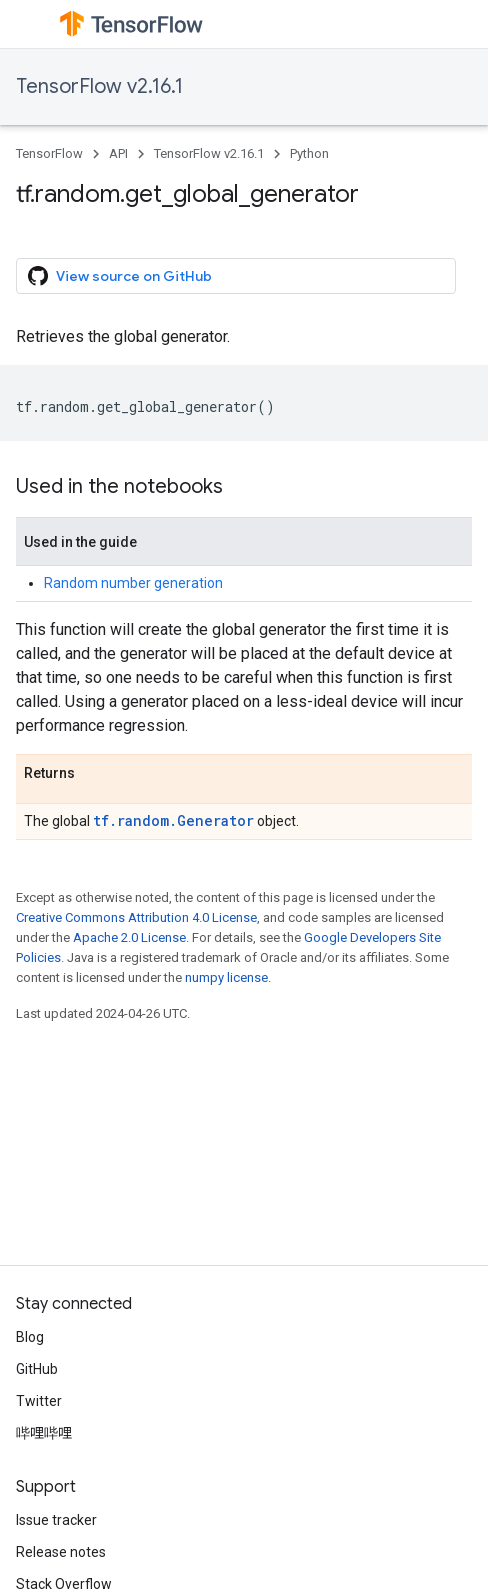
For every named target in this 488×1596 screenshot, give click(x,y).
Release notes (61, 1552)
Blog (30, 1337)
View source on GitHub (120, 276)
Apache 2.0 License (129, 937)
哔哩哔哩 (44, 1433)
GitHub (37, 1369)
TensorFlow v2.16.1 (99, 86)
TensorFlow (49, 153)
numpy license (226, 977)
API (118, 153)
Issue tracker (56, 1520)
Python (309, 153)
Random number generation (133, 583)
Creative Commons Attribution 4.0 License (136, 917)
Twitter (39, 1401)
